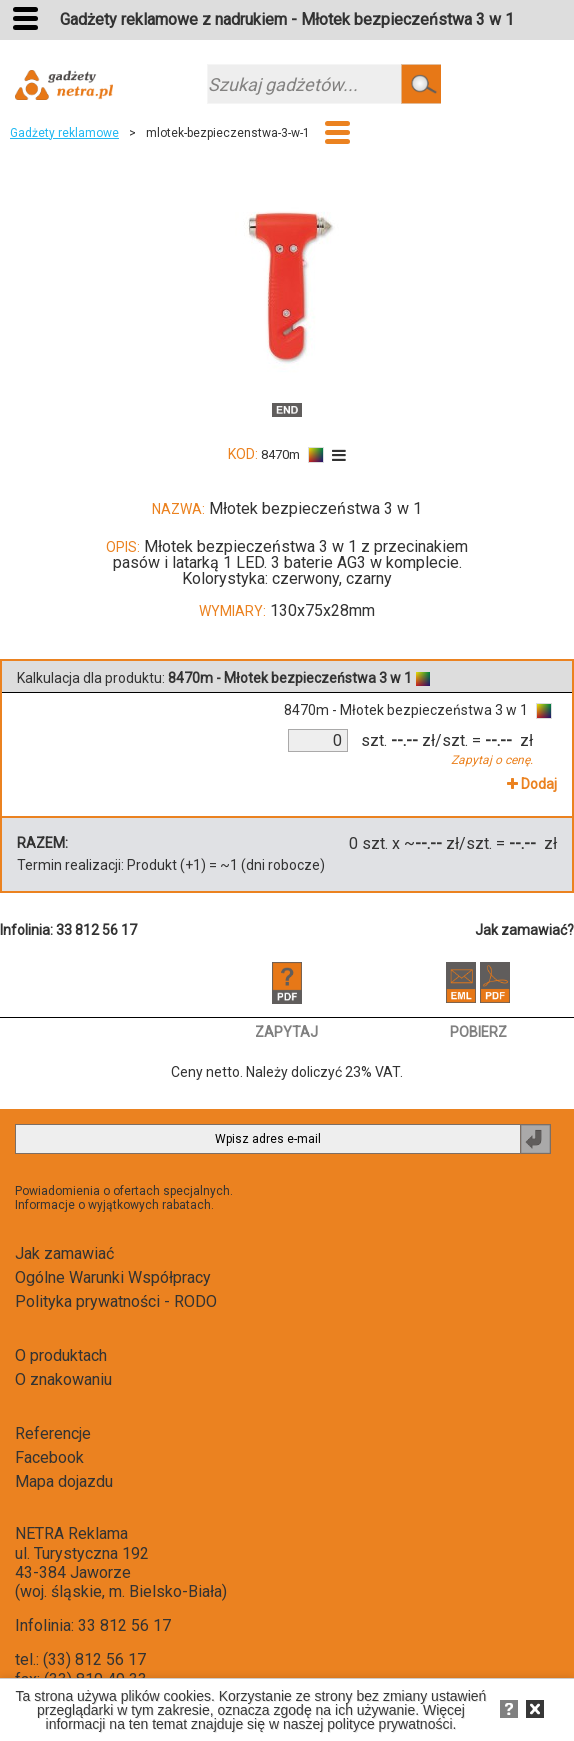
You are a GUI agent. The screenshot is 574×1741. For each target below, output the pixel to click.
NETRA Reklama (71, 1533)
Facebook (49, 1457)
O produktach (61, 1355)
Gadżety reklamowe (64, 133)
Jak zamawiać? (524, 930)
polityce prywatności (389, 1724)
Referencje (53, 1433)
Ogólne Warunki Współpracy (113, 1277)
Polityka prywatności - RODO (116, 1301)
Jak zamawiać (64, 1253)
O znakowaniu (63, 1379)
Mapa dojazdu (64, 1481)
